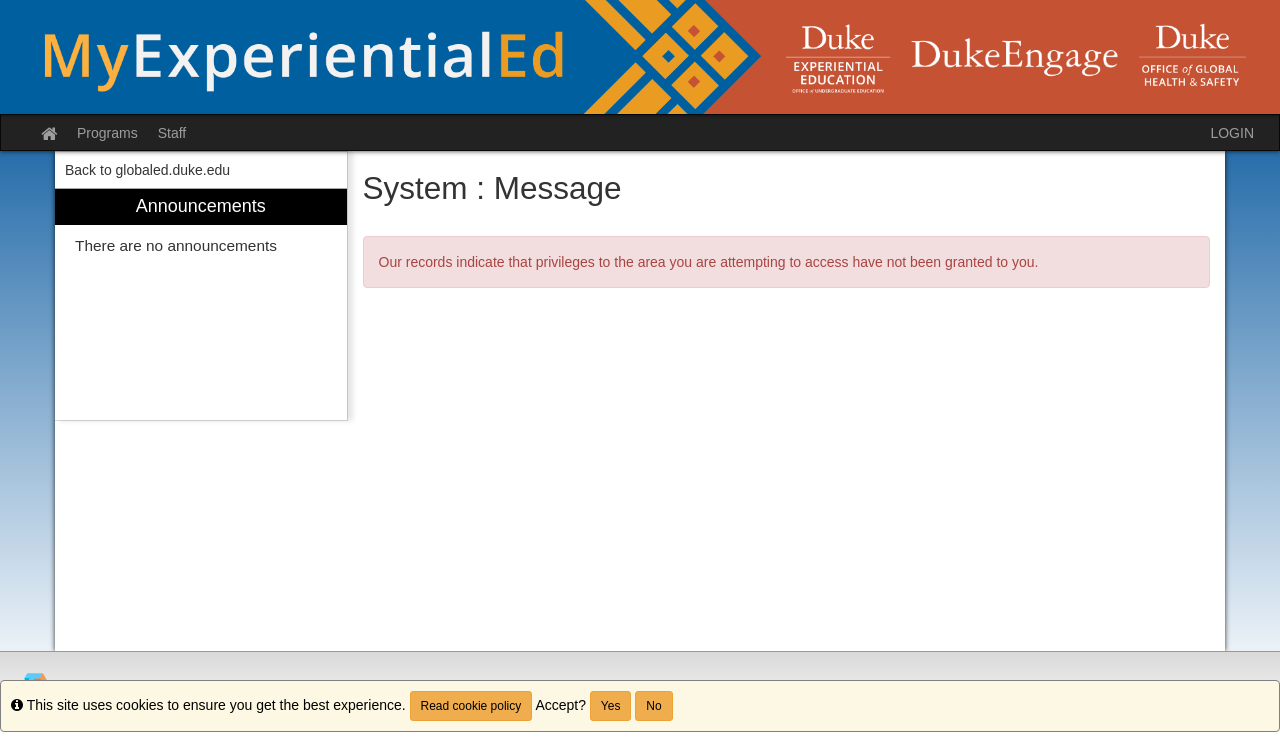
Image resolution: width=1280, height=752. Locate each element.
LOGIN (1232, 133)
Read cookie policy (471, 706)
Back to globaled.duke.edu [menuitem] (147, 170)
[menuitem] (201, 304)
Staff (172, 133)
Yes (611, 706)
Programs (107, 133)
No (653, 706)
